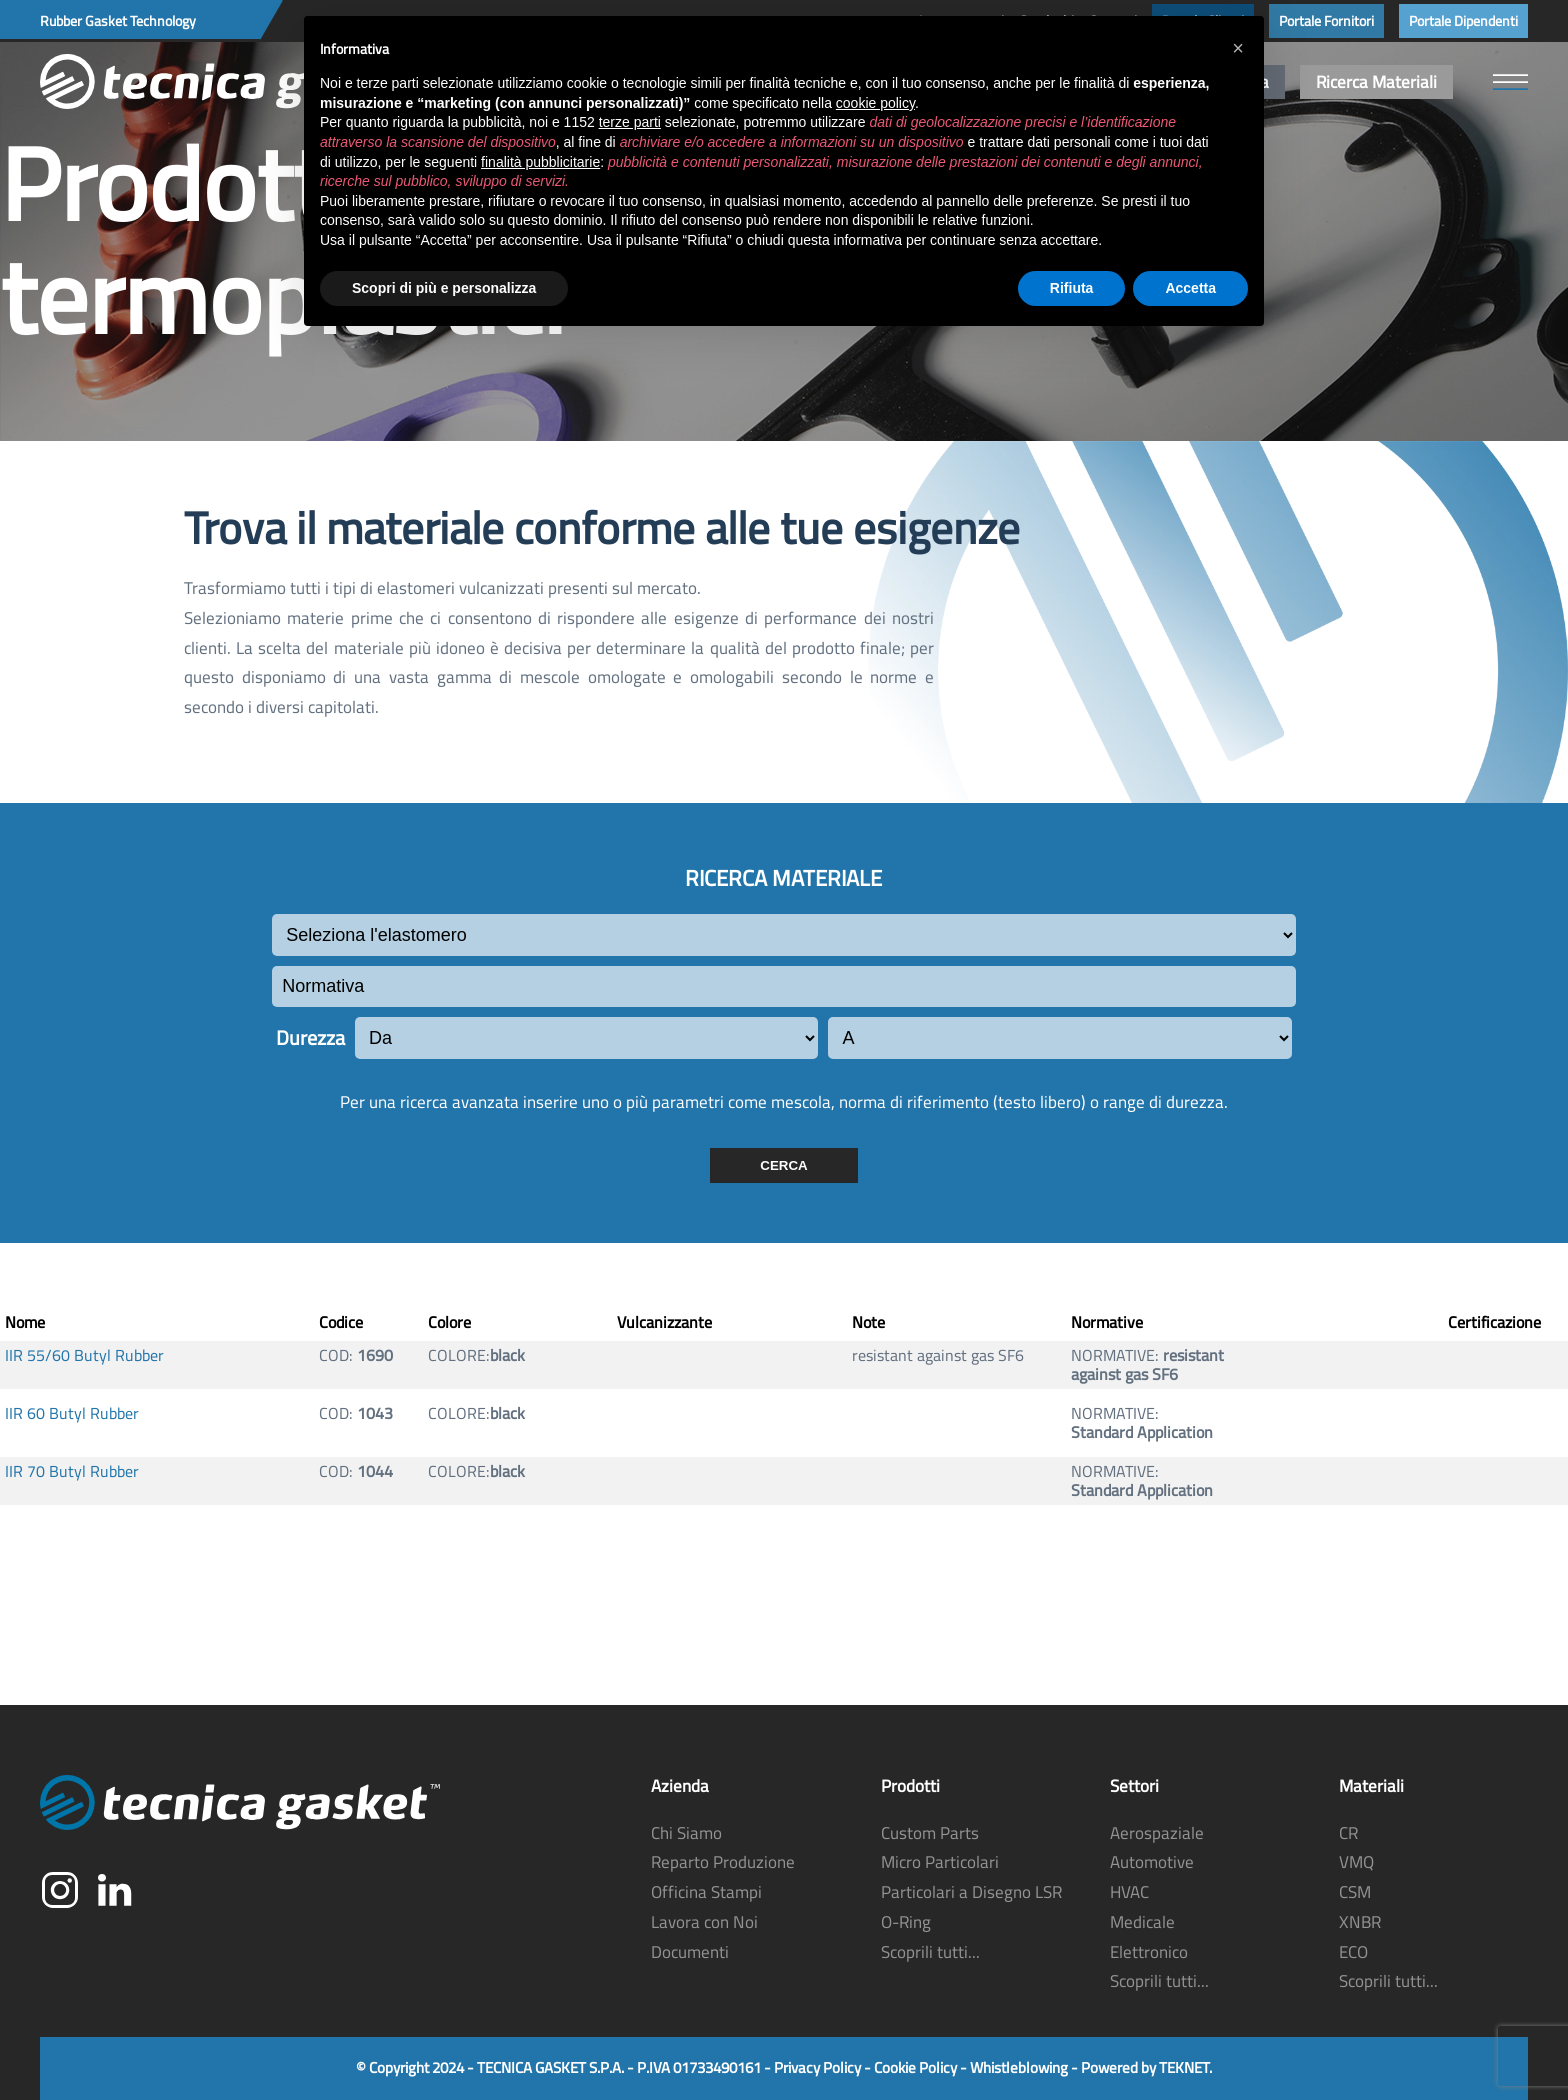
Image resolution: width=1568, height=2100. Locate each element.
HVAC (1129, 1893)
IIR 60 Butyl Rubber (72, 1413)
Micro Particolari (940, 1863)
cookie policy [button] (875, 103)
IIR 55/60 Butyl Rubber (84, 1355)
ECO (1353, 1952)
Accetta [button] (1190, 288)
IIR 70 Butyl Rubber (72, 1471)
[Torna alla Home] (240, 82)
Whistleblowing (1019, 2068)
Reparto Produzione (723, 1863)
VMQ (1356, 1863)
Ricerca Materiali (1376, 82)
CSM (1355, 1893)
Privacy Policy (817, 2068)
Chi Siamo (686, 1833)
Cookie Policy (915, 2068)
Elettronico (1149, 1952)
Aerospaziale (1157, 1833)
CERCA (783, 1165)
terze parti (630, 122)
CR (1348, 1833)
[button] (1510, 82)
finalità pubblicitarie (540, 162)
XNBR (1360, 1922)
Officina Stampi (706, 1893)
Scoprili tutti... (930, 1952)
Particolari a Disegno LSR (971, 1893)
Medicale (1142, 1922)
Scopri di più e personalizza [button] (444, 288)
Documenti (690, 1952)
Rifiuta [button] (1072, 288)
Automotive (1152, 1863)
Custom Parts (930, 1833)
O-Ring (906, 1922)
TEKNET (1184, 2068)
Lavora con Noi (704, 1922)
